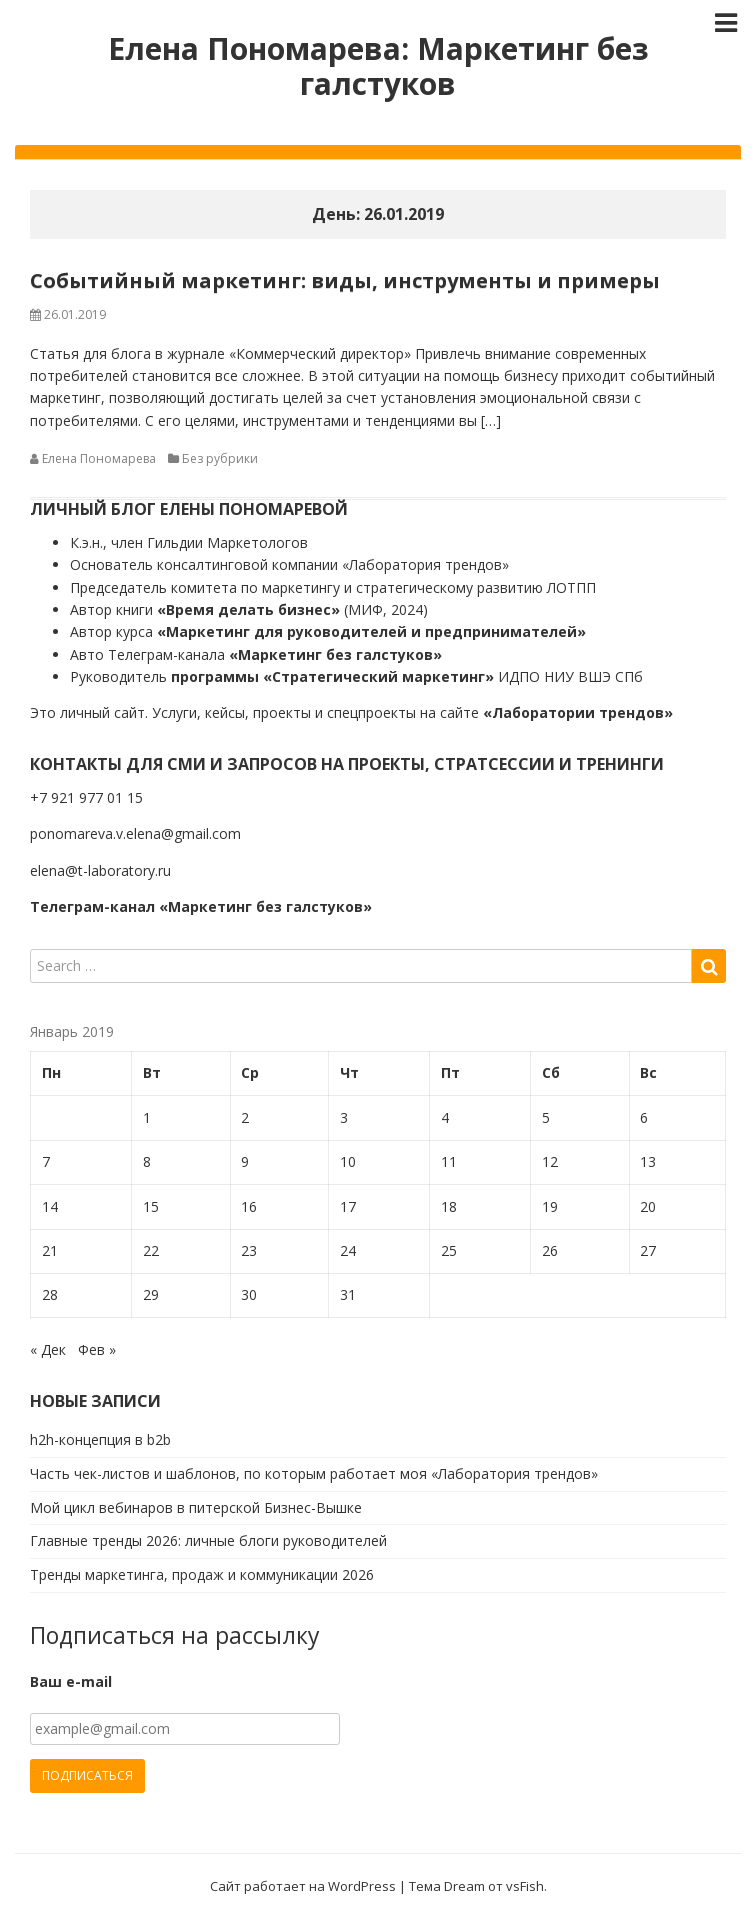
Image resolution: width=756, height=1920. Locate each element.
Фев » (97, 1349)
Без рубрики (220, 458)
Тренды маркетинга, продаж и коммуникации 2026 (202, 1574)
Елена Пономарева (99, 458)
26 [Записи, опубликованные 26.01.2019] (550, 1250)
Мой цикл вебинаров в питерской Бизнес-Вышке (196, 1507)
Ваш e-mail (71, 1681)
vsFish (525, 1886)
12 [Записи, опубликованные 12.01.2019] (550, 1161)
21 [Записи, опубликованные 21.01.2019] (50, 1250)
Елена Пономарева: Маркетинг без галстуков (378, 66)
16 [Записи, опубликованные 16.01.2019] (249, 1206)
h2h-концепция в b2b (100, 1439)
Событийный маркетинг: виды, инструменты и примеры (345, 280)
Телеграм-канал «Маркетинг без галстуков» (201, 906)
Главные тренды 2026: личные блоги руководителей (208, 1540)
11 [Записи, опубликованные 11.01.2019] (449, 1161)
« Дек (48, 1349)
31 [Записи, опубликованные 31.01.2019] (348, 1294)
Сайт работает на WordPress (303, 1886)
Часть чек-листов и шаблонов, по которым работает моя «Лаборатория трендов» (314, 1473)
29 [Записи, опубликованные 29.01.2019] (151, 1294)
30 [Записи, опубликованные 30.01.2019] (249, 1294)
